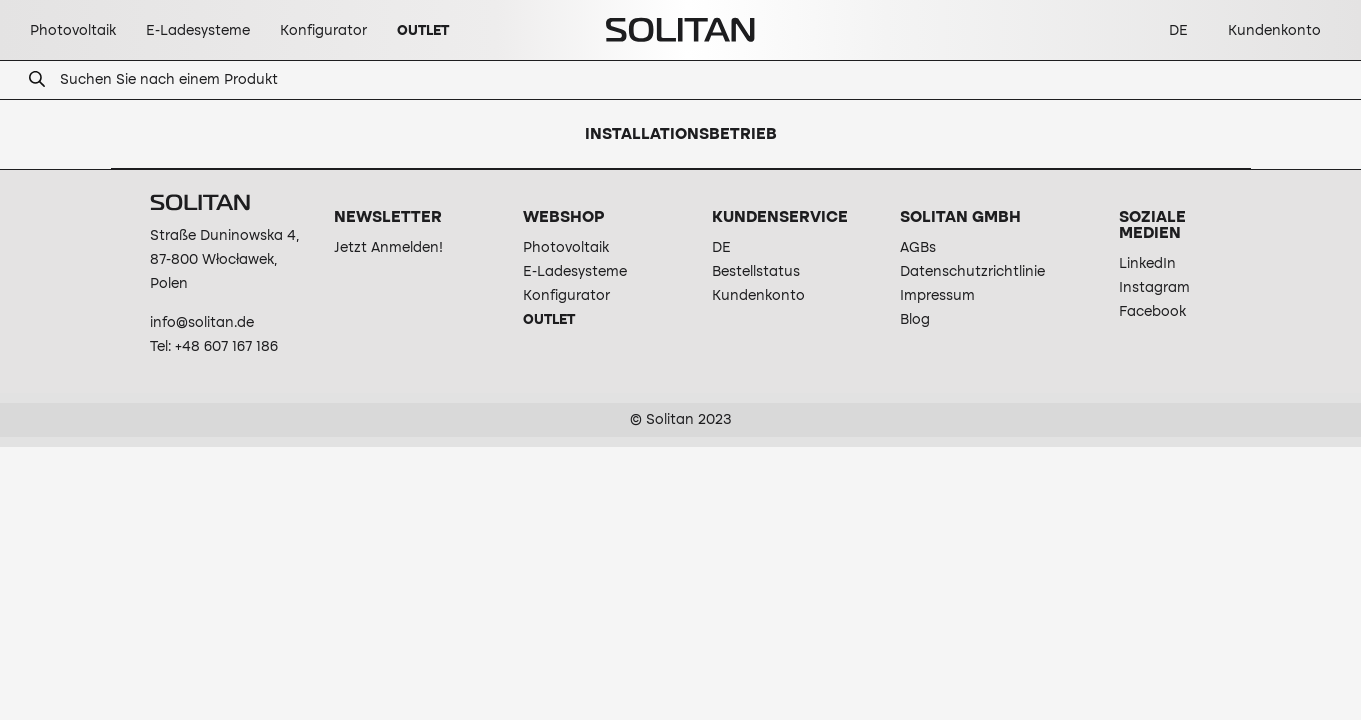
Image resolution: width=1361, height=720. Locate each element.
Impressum (937, 296)
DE (721, 248)
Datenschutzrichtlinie (972, 272)
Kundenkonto (758, 296)
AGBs (918, 248)
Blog (915, 320)
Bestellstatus (756, 272)
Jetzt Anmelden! (388, 248)
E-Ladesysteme (575, 272)
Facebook (1152, 312)
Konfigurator (566, 296)
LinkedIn (1147, 264)
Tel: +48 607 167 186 (214, 347)
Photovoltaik (566, 248)
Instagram (1154, 288)
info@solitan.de (202, 323)
